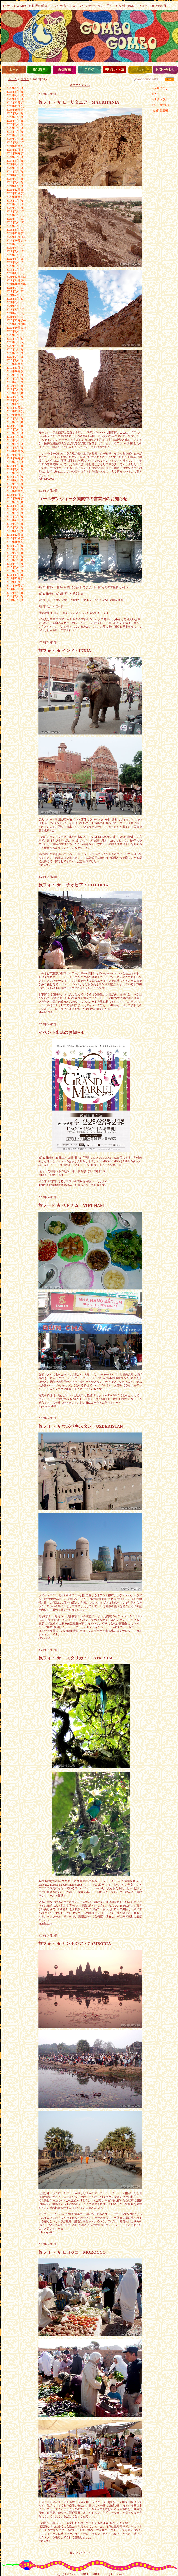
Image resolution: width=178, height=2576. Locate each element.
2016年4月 (13, 520)
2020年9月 (13, 331)
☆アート (156, 93)
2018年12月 (13, 407)
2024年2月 (13, 182)
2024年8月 (13, 160)
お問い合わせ (165, 69)
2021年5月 (13, 302)
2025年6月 (13, 124)
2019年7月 (13, 382)
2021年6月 (13, 298)
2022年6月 (13, 255)
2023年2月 (13, 225)
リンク (139, 69)
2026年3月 (13, 91)
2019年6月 (13, 385)
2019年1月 (13, 403)
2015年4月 (13, 563)
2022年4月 (13, 262)
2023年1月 (13, 229)
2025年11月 (13, 106)
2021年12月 (13, 276)
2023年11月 (13, 193)
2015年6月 (13, 556)
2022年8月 (13, 247)
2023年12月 (13, 189)
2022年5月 (13, 258)
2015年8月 (13, 549)
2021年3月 (13, 309)
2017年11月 (13, 454)
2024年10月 (13, 153)
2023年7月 (13, 207)
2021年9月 (13, 287)
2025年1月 (13, 142)
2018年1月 (13, 447)
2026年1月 (13, 98)
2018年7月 (13, 425)
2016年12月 (13, 491)
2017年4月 (13, 480)
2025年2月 (13, 138)
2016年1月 (13, 531)
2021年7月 (13, 294)
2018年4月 (13, 436)
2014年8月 (13, 592)
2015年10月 (13, 541)
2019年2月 (13, 400)
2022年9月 (13, 244)
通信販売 (64, 69)
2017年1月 (13, 487)
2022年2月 (13, 269)
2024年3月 (13, 178)
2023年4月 (13, 218)
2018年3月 (13, 440)
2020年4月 (13, 349)
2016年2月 (13, 527)
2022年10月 (13, 240)
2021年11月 (13, 280)
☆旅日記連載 (159, 110)
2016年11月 (13, 494)
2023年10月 (13, 196)
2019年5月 (13, 389)
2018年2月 (13, 443)
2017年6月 (13, 472)
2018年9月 (13, 418)
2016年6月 (13, 512)
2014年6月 (13, 600)
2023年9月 (13, 200)
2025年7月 (13, 120)
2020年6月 (13, 342)
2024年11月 (13, 149)
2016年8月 (13, 505)
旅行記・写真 (114, 69)
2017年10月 (13, 458)
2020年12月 (13, 320)
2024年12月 (13, 146)
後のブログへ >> (80, 85)
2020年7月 (13, 338)
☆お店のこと (159, 88)
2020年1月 (13, 360)
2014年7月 (13, 596)
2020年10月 (13, 327)
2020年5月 (13, 345)
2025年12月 (13, 102)
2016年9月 (13, 501)
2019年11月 (13, 367)
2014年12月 (13, 578)
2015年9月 (13, 545)
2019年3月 (13, 396)
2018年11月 (13, 411)
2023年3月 (13, 222)
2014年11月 (13, 581)
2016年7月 (13, 509)
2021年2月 (13, 313)
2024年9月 (13, 156)
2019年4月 (13, 393)
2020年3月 (13, 353)
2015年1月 (13, 574)
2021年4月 (13, 305)
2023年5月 (13, 215)
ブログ (89, 69)
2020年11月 (13, 324)
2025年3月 (13, 135)
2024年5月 (13, 171)
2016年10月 (13, 498)
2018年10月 (13, 414)
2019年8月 (13, 378)
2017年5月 (13, 476)
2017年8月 (13, 465)
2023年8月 (13, 204)
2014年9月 (13, 589)
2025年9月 (13, 113)
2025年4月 (13, 131)
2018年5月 (13, 432)
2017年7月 (13, 469)
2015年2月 (13, 571)
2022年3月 (13, 265)
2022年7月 (13, 251)
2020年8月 (13, 334)
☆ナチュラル (159, 99)
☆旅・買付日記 (160, 104)
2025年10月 (13, 109)
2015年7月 (13, 552)
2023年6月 (13, 211)
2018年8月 (13, 422)
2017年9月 (13, 462)
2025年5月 (13, 127)
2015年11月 (13, 538)
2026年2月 (13, 95)
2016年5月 (13, 516)
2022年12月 (13, 233)
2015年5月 (13, 560)
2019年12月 (13, 363)
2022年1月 (13, 273)
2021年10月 (13, 284)
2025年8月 (13, 117)
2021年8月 (13, 291)
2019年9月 (13, 374)
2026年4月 (13, 87)
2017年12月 (13, 451)
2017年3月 (13, 483)
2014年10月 (13, 585)
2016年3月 (13, 523)
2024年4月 (13, 175)
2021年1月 (13, 316)
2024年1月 (13, 186)
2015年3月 (13, 567)
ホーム (14, 69)
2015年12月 (13, 534)
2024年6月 (13, 167)
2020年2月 (13, 356)
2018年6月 (13, 429)
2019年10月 (13, 371)
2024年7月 (13, 164)
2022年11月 (13, 236)
